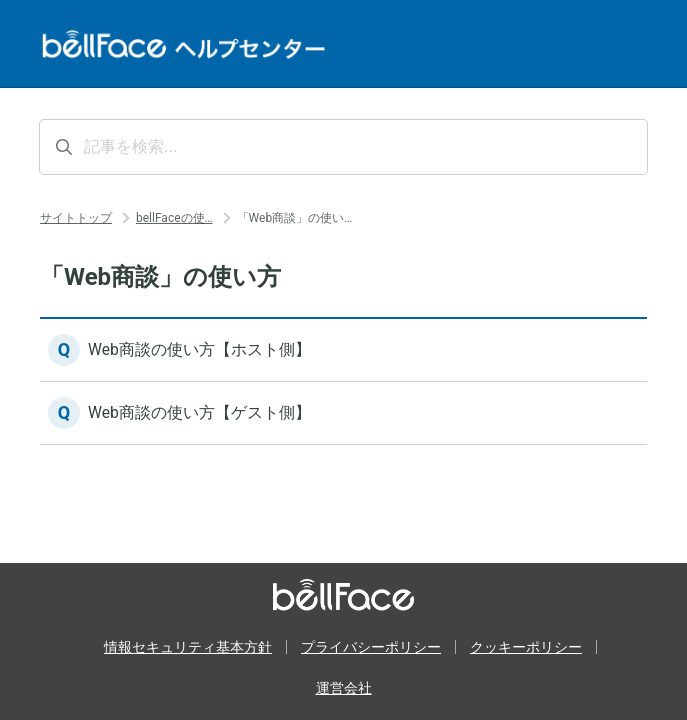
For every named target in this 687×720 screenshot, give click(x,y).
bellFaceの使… (174, 218)
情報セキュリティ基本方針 (188, 647)
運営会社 (344, 688)
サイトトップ (76, 218)
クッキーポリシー (526, 647)
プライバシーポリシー (371, 647)
